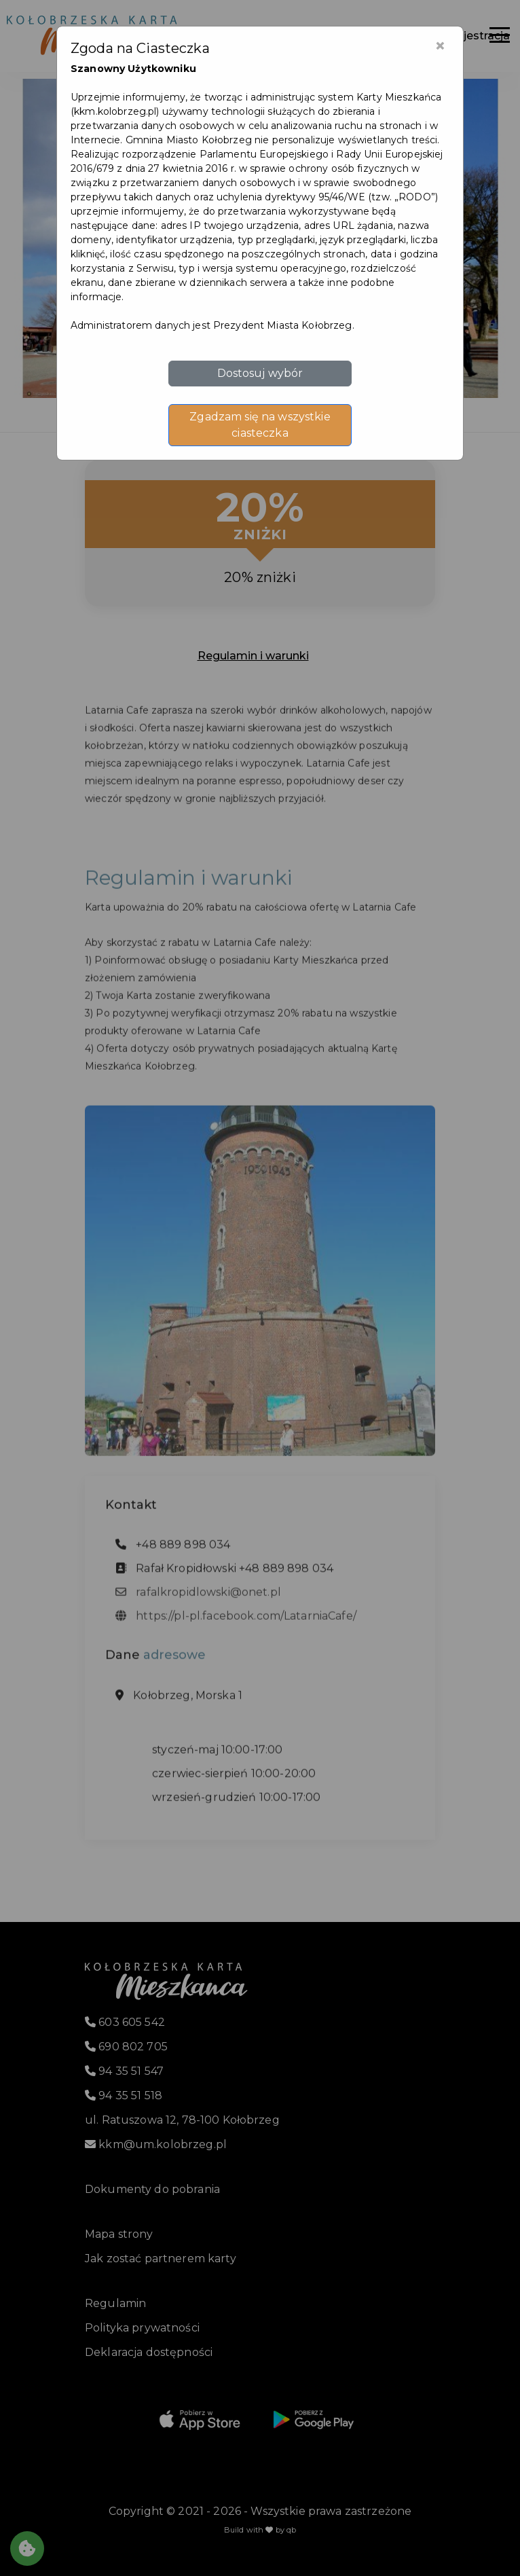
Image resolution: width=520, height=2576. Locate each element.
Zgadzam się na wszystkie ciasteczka (259, 424)
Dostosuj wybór (260, 373)
